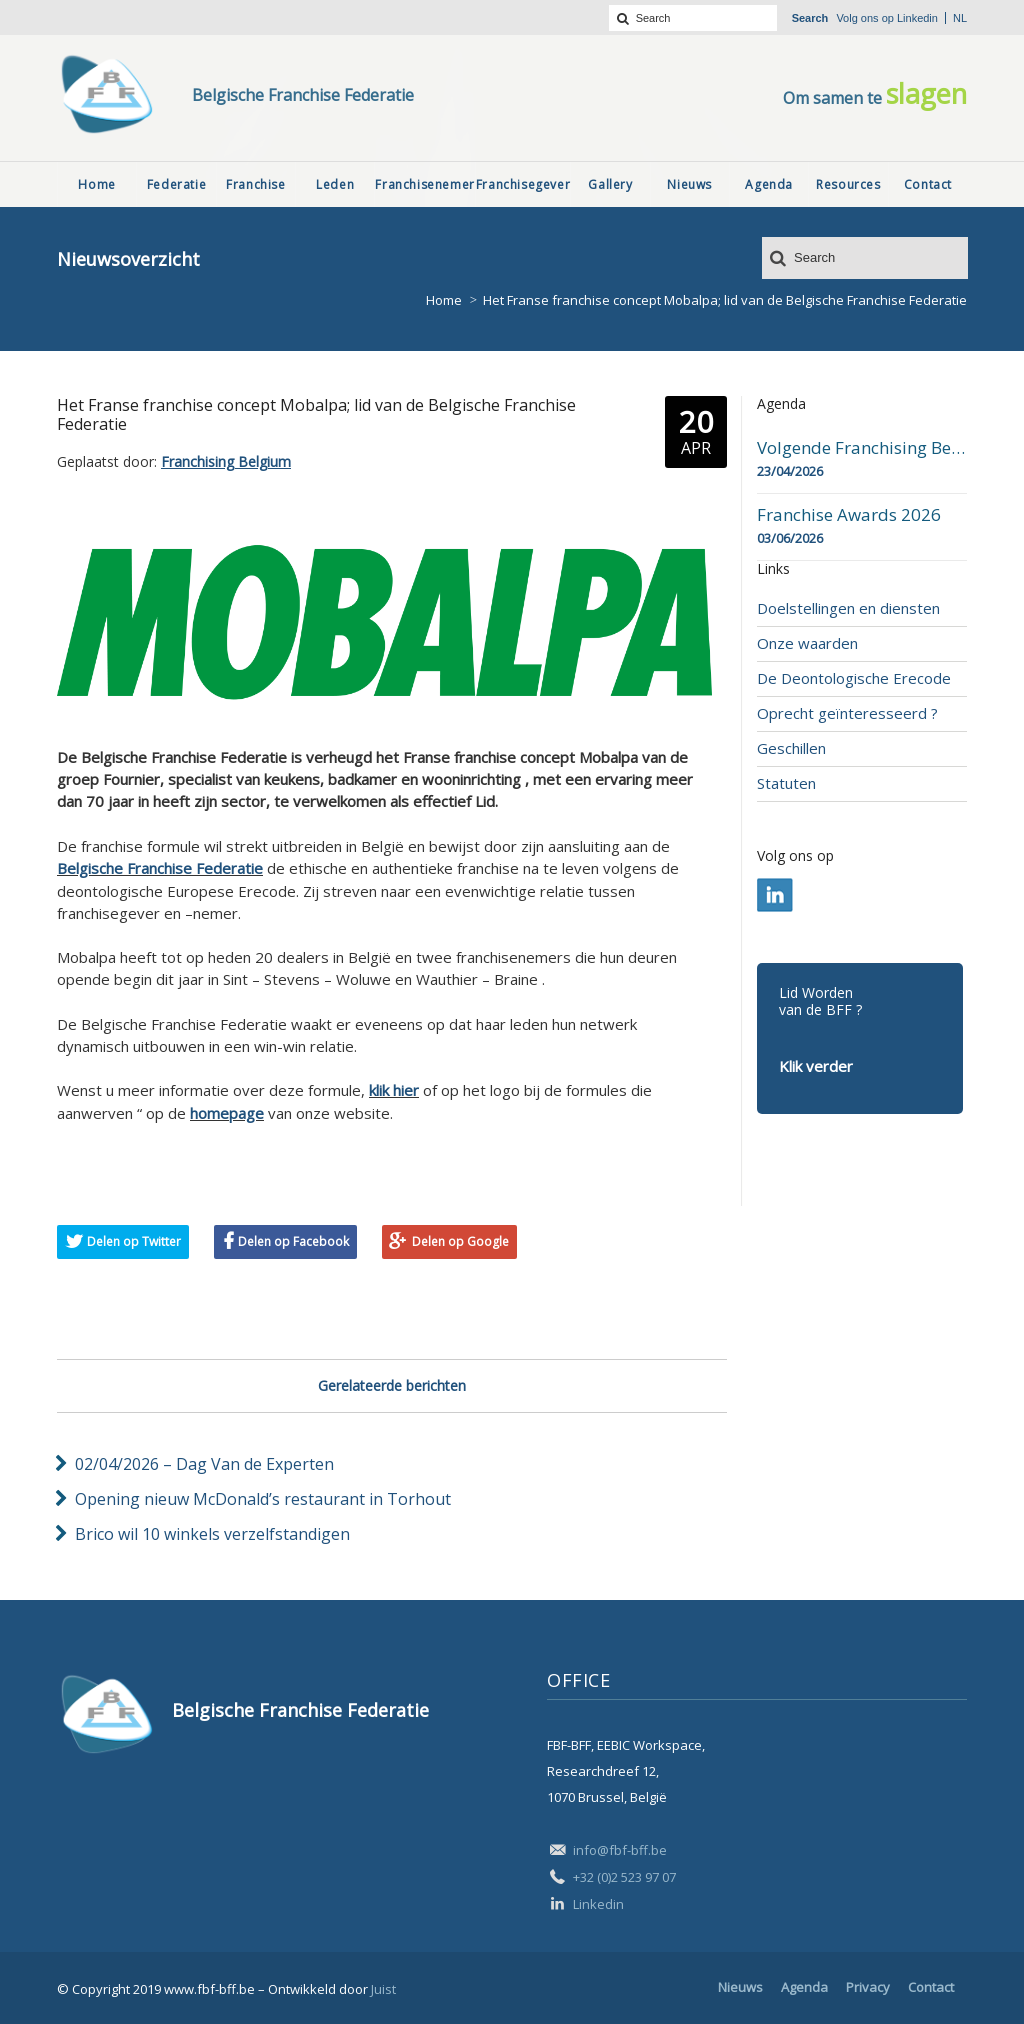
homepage (227, 1113)
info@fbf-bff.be (620, 1850)
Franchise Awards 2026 (849, 515)
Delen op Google (460, 1241)
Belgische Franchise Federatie (160, 868)
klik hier (394, 1090)
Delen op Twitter (134, 1241)
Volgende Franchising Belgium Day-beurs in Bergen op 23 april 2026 (862, 448)
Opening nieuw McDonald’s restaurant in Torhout (263, 1499)
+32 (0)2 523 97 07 (624, 1877)
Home (444, 300)
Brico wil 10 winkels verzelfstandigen (212, 1534)
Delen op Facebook (293, 1241)
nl (960, 18)
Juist (383, 1989)
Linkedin (917, 18)
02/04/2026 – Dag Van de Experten (204, 1464)
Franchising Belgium (226, 461)
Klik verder (816, 1066)
